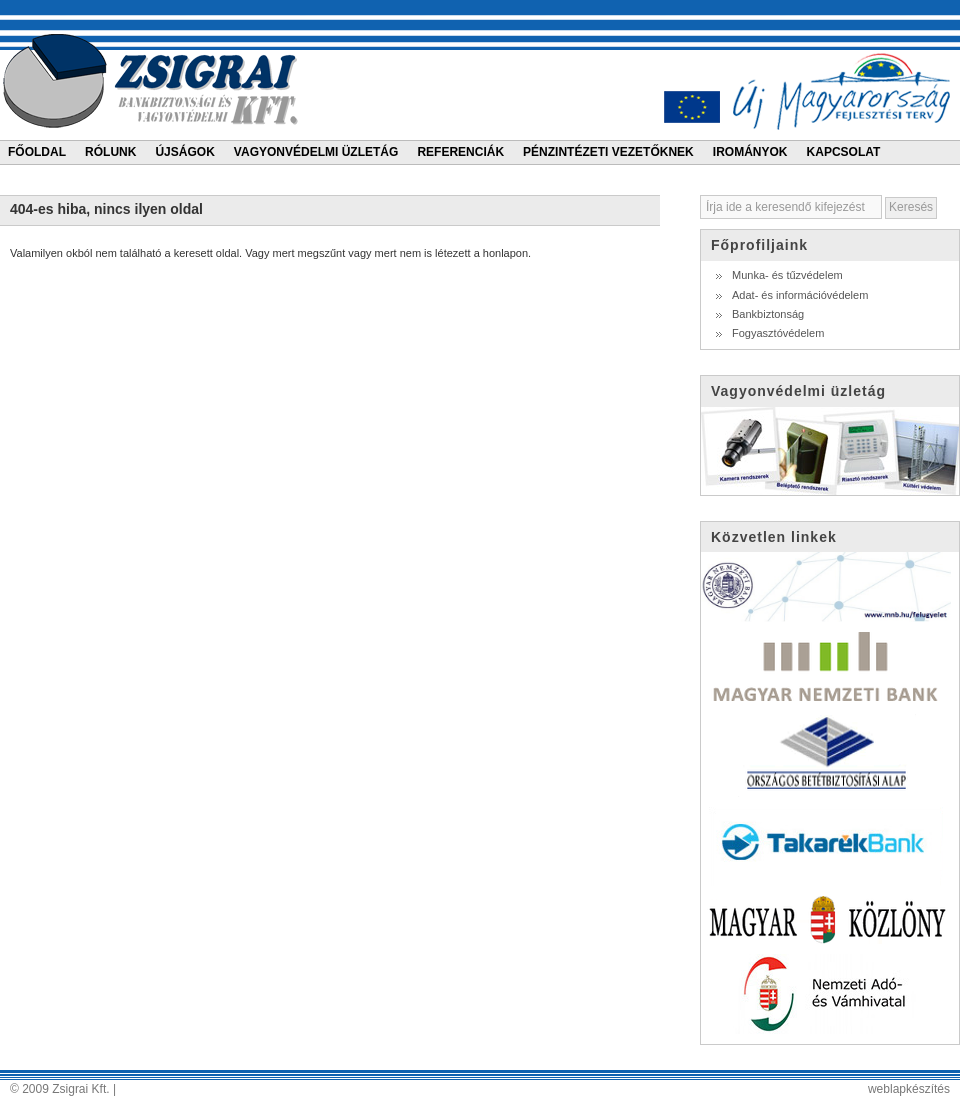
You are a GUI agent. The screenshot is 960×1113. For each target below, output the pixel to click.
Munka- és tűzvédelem (787, 275)
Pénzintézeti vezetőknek (608, 152)
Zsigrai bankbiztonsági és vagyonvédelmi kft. (154, 80)
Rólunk (110, 152)
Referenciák (460, 152)
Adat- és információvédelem (800, 295)
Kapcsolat (844, 152)
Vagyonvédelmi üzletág (316, 152)
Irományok (750, 152)
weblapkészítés (909, 1089)
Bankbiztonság (768, 314)
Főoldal (37, 152)
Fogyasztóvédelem (778, 333)
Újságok (184, 152)
